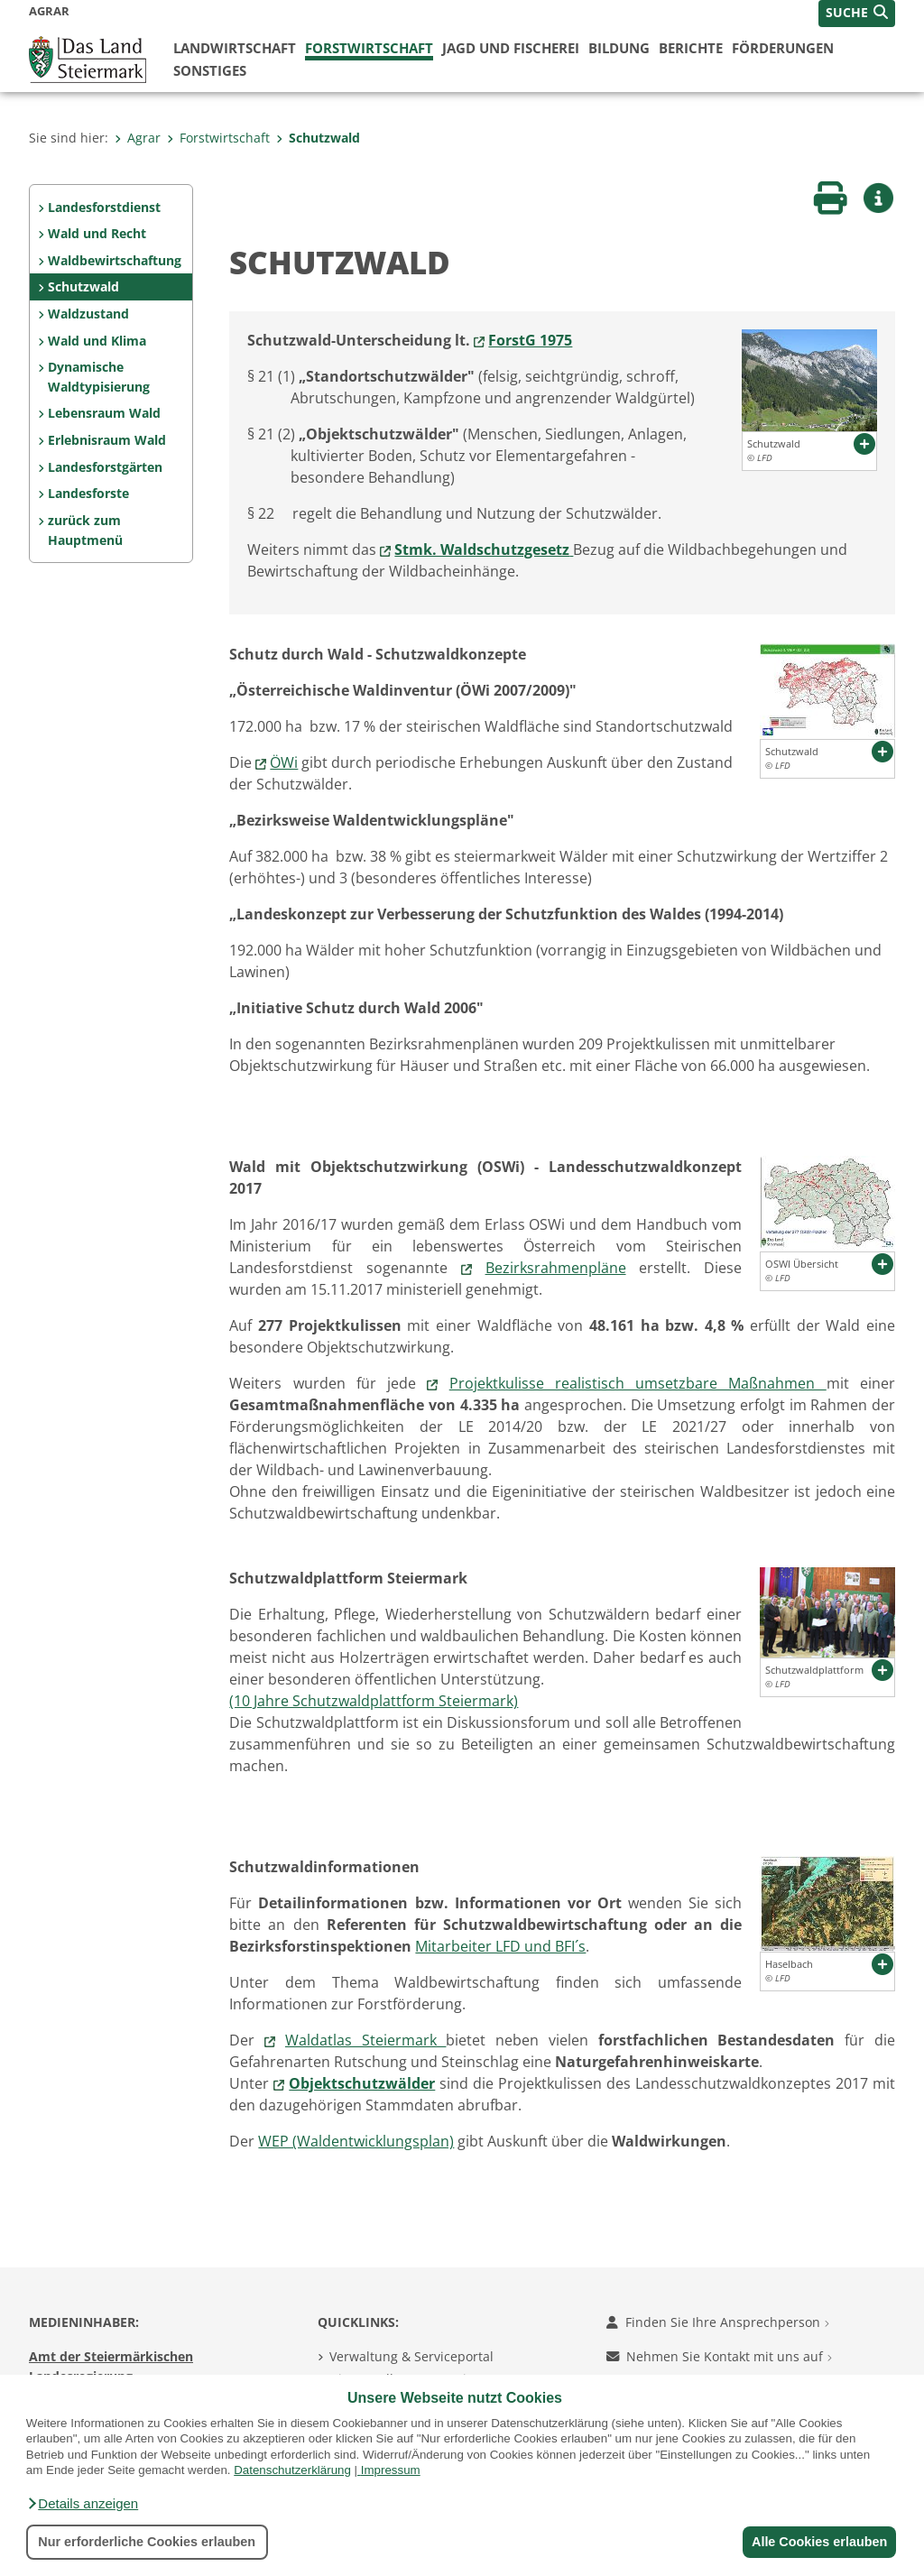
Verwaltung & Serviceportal (411, 2356)
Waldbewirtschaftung (114, 260)
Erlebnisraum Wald (107, 439)
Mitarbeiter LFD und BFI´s (500, 1946)
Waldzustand (88, 313)
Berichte (691, 48)
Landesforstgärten (105, 466)
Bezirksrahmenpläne (555, 1268)
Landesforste (88, 493)
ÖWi (284, 762)
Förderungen (783, 48)
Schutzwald (318, 137)
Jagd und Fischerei (510, 48)
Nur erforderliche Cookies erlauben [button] (146, 2541)
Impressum (390, 2470)
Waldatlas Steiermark (366, 2040)
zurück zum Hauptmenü (85, 530)
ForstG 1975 (530, 340)
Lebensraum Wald (104, 412)
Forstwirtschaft (369, 48)
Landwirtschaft (234, 48)
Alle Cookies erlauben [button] (817, 2541)
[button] (82, 2504)
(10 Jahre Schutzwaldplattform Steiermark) (373, 1701)
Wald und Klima (97, 340)
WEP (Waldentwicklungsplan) (356, 2141)
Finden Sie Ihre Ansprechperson (717, 2322)
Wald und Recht (97, 233)
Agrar (138, 137)
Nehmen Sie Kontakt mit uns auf (719, 2356)
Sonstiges (209, 70)
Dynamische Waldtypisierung (99, 376)
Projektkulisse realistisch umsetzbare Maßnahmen (638, 1383)
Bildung (619, 48)
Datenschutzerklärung (292, 2470)
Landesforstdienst (104, 207)
